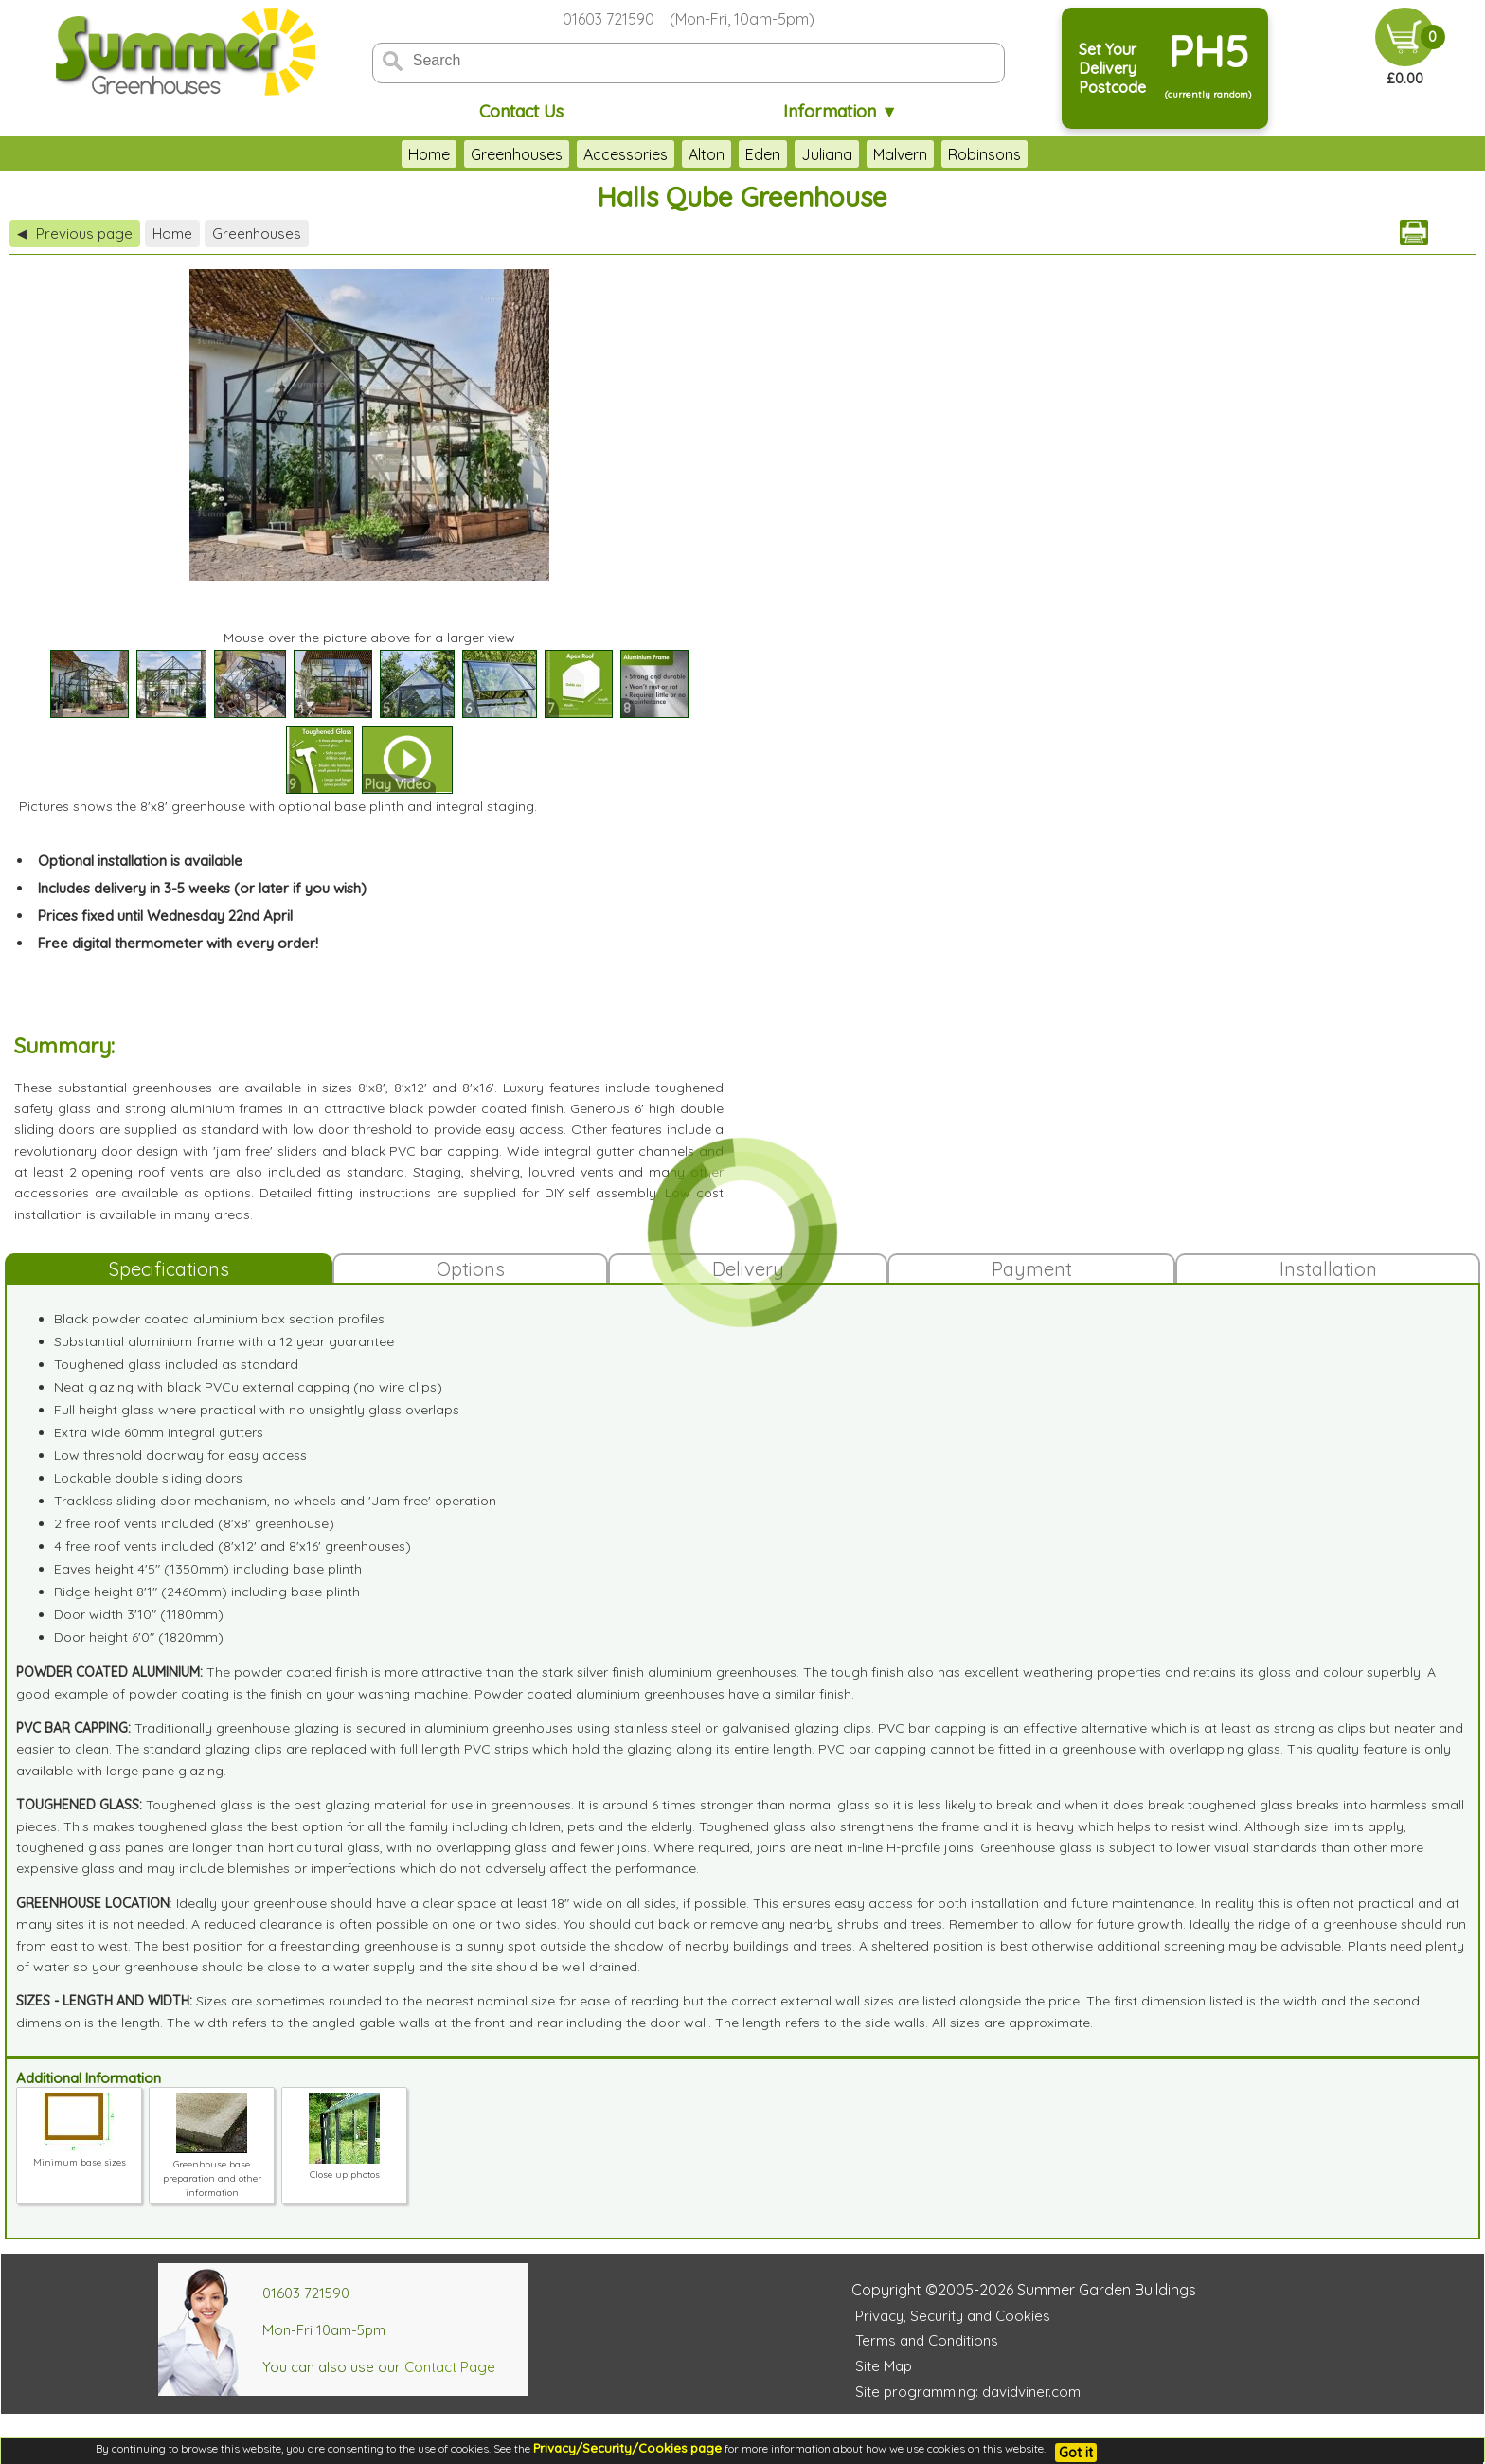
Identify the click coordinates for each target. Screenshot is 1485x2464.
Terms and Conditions (926, 2340)
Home (429, 154)
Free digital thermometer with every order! (178, 943)
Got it (1076, 2452)
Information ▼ (840, 111)
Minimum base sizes (79, 2155)
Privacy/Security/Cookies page (627, 2447)
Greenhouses (517, 154)
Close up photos (344, 2167)
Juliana (826, 154)
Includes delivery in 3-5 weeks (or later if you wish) (202, 888)
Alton (707, 154)
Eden (762, 154)
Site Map (883, 2366)
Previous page (75, 234)
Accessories (625, 154)
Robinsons (984, 154)
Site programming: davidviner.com (968, 2392)
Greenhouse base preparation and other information (212, 2171)
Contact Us (521, 111)
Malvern (900, 154)
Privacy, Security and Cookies (952, 2316)
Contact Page (449, 2367)
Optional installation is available (140, 861)
